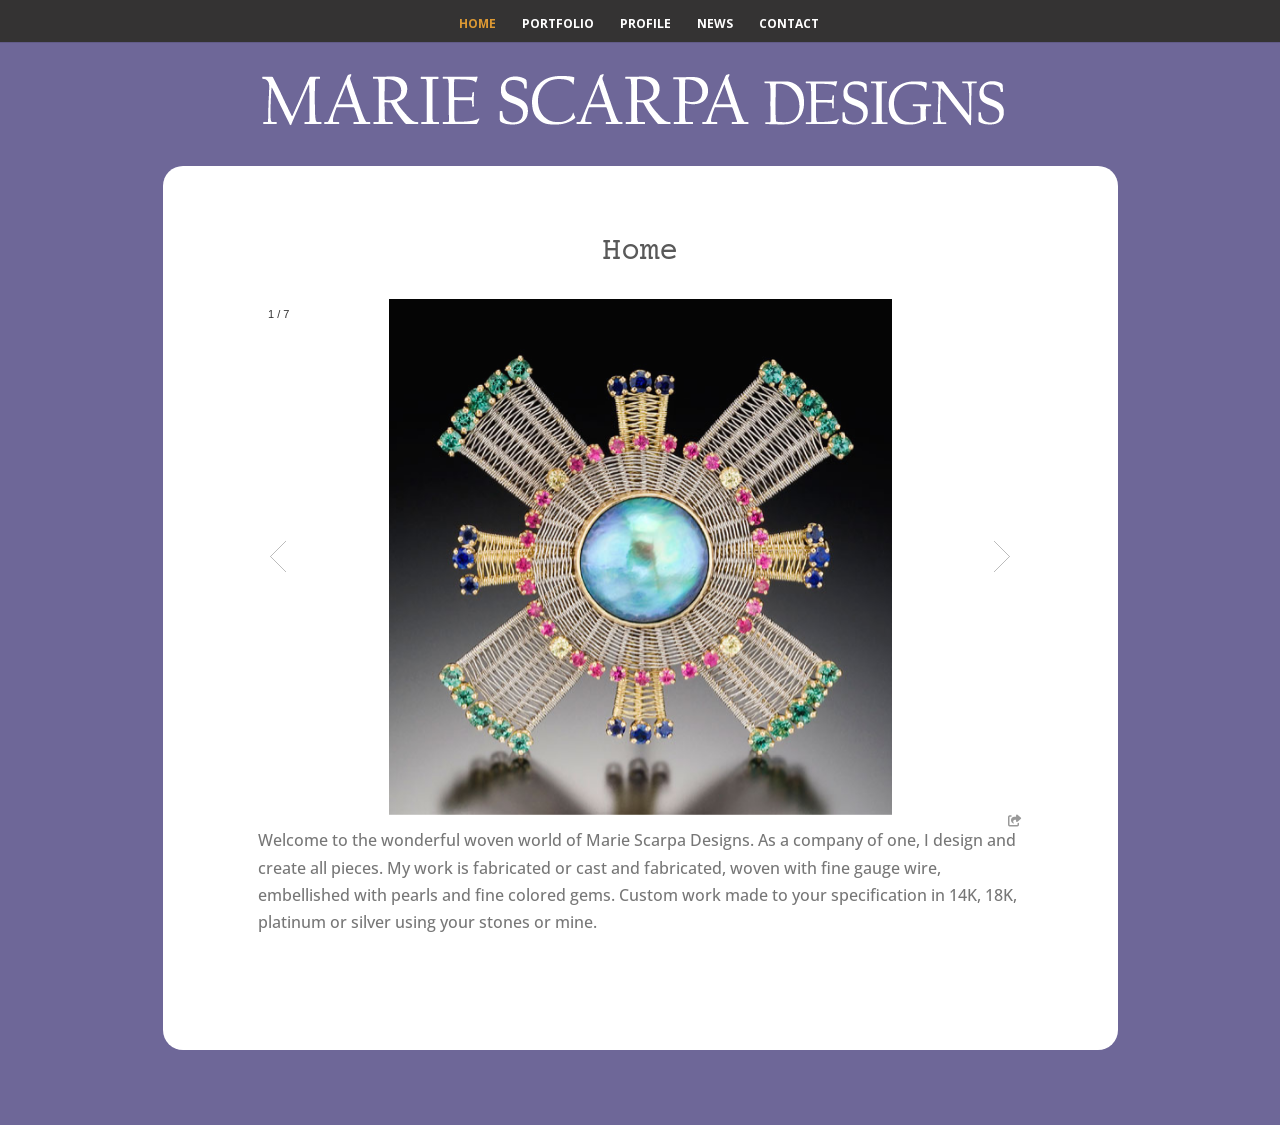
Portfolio (558, 24)
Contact (789, 24)
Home (477, 24)
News (715, 24)
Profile (645, 24)
